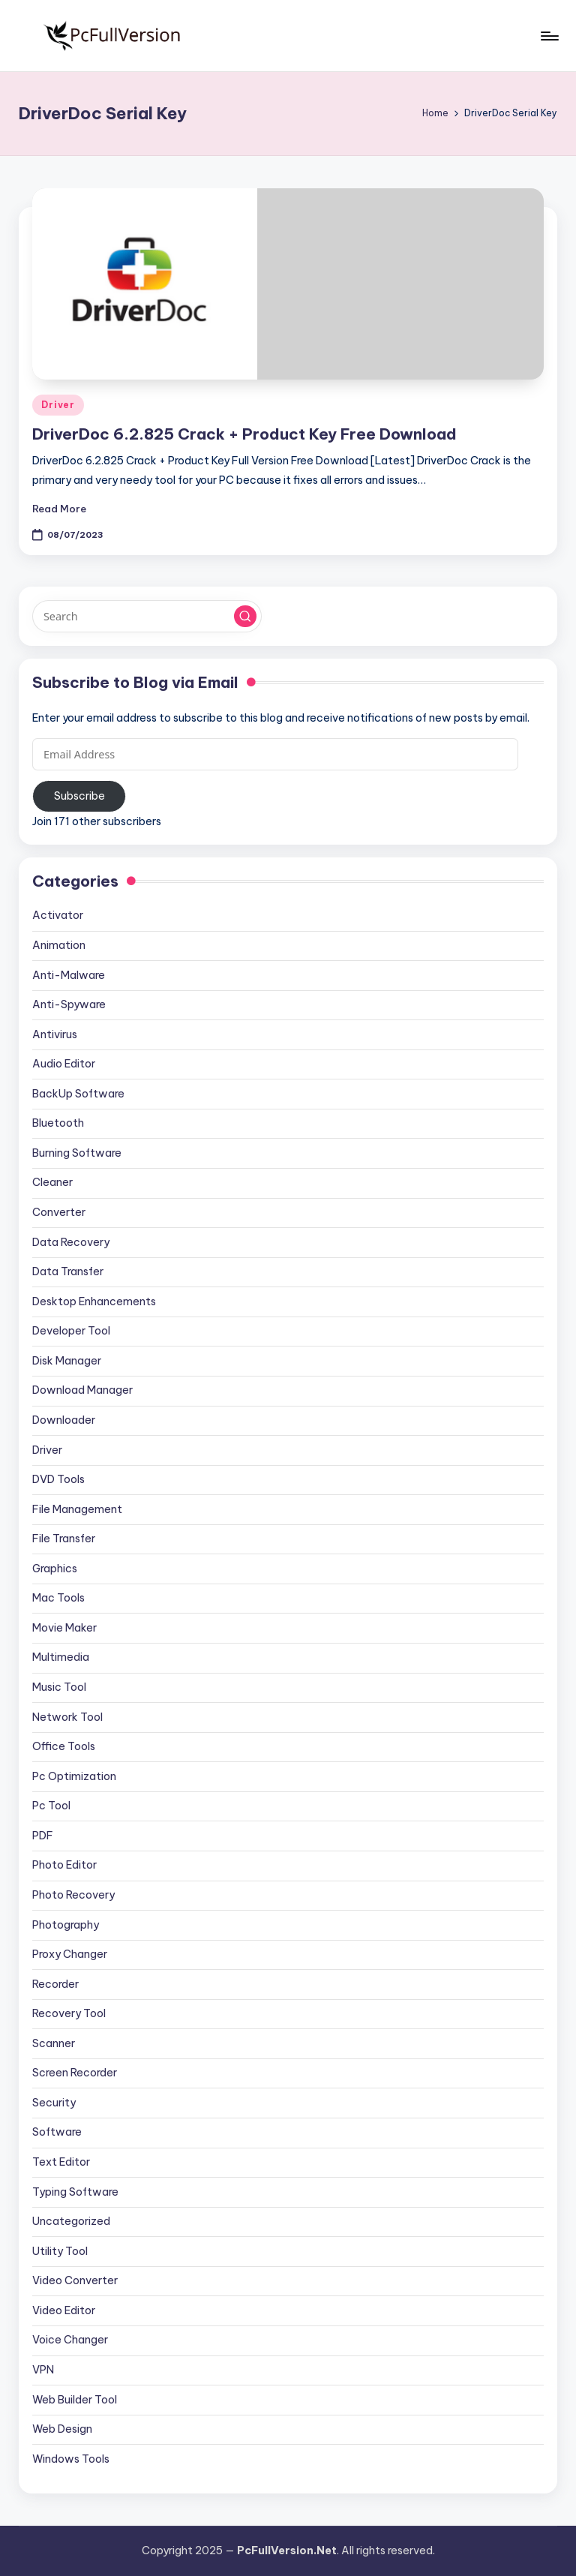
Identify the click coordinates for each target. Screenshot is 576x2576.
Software (57, 2132)
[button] (245, 616)
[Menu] (548, 36)
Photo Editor (64, 1865)
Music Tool (59, 1687)
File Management (77, 1509)
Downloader (63, 1420)
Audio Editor (63, 1063)
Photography (65, 1925)
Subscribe (79, 796)
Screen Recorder (74, 2072)
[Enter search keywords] (146, 616)
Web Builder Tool (74, 2399)
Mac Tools (58, 1598)
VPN (43, 2369)
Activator (57, 915)
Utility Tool (60, 2251)
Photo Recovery (73, 1895)
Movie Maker (64, 1628)
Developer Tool (71, 1331)
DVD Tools (58, 1479)
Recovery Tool (69, 2013)
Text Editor (61, 2162)
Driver (57, 404)
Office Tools (63, 1746)
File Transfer (63, 1538)
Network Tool (67, 1717)
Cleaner (52, 1182)
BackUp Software (78, 1093)
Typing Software (75, 2192)
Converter (59, 1212)
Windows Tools (71, 2459)
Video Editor (63, 2310)
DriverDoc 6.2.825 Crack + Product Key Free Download (244, 434)
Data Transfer (68, 1271)
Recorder (55, 1984)
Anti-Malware (68, 975)
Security (54, 2102)
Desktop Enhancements (94, 1301)
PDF (42, 1835)
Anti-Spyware (69, 1004)
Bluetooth (58, 1123)
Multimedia (60, 1657)
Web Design (62, 2429)
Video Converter (75, 2280)
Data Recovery (71, 1242)
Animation (59, 945)
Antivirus (54, 1034)
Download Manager (82, 1390)
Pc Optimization (74, 1776)
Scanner (53, 2043)
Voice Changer (70, 2339)
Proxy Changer (69, 1954)
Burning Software (77, 1153)
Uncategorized (71, 2221)
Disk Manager (66, 1361)
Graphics (54, 1568)
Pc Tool (51, 1805)
